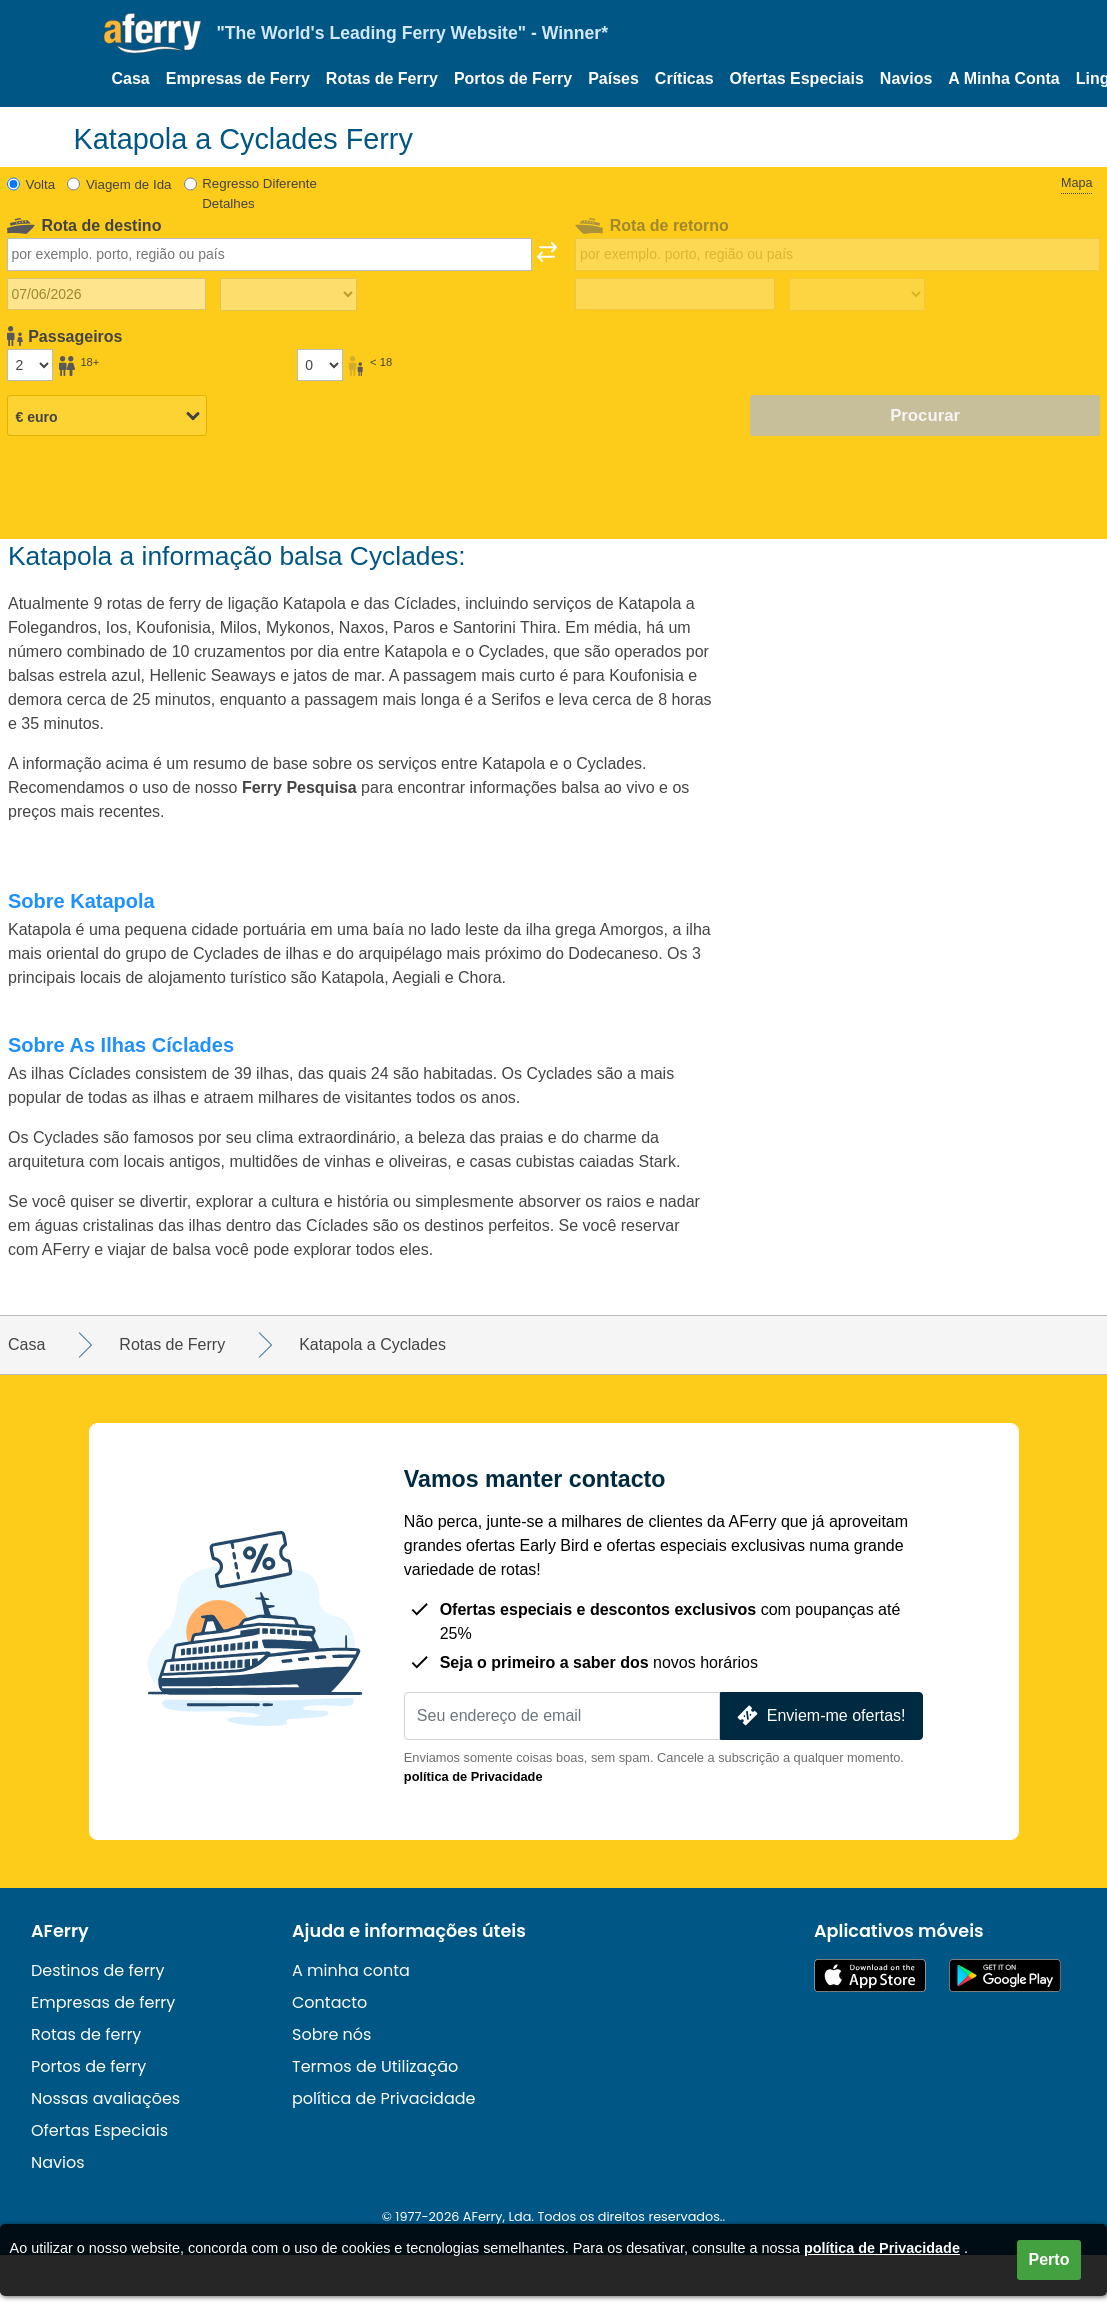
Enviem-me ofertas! (819, 1715)
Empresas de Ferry (238, 78)
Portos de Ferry (513, 78)
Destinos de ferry (98, 1970)
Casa (131, 78)
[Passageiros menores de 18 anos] (320, 365)
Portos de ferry (88, 2066)
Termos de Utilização (375, 2066)
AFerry (60, 1931)
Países (613, 78)
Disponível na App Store (870, 1975)
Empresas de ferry (103, 2002)
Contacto (329, 2002)
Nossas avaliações (105, 2098)
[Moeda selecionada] (107, 417)
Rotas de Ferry (382, 78)
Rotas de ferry (86, 2034)
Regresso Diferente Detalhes (259, 193)
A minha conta (351, 1970)
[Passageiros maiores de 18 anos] (30, 365)
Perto (1049, 2259)
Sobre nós (331, 2034)
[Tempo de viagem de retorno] (857, 295)
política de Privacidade (473, 1776)
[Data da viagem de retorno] (674, 294)
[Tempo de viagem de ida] (288, 295)
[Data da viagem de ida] (106, 294)
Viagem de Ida (129, 184)
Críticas (684, 78)
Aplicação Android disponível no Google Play (1005, 1975)
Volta (41, 184)
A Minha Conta (1003, 78)
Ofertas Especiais (797, 78)
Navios (906, 78)
